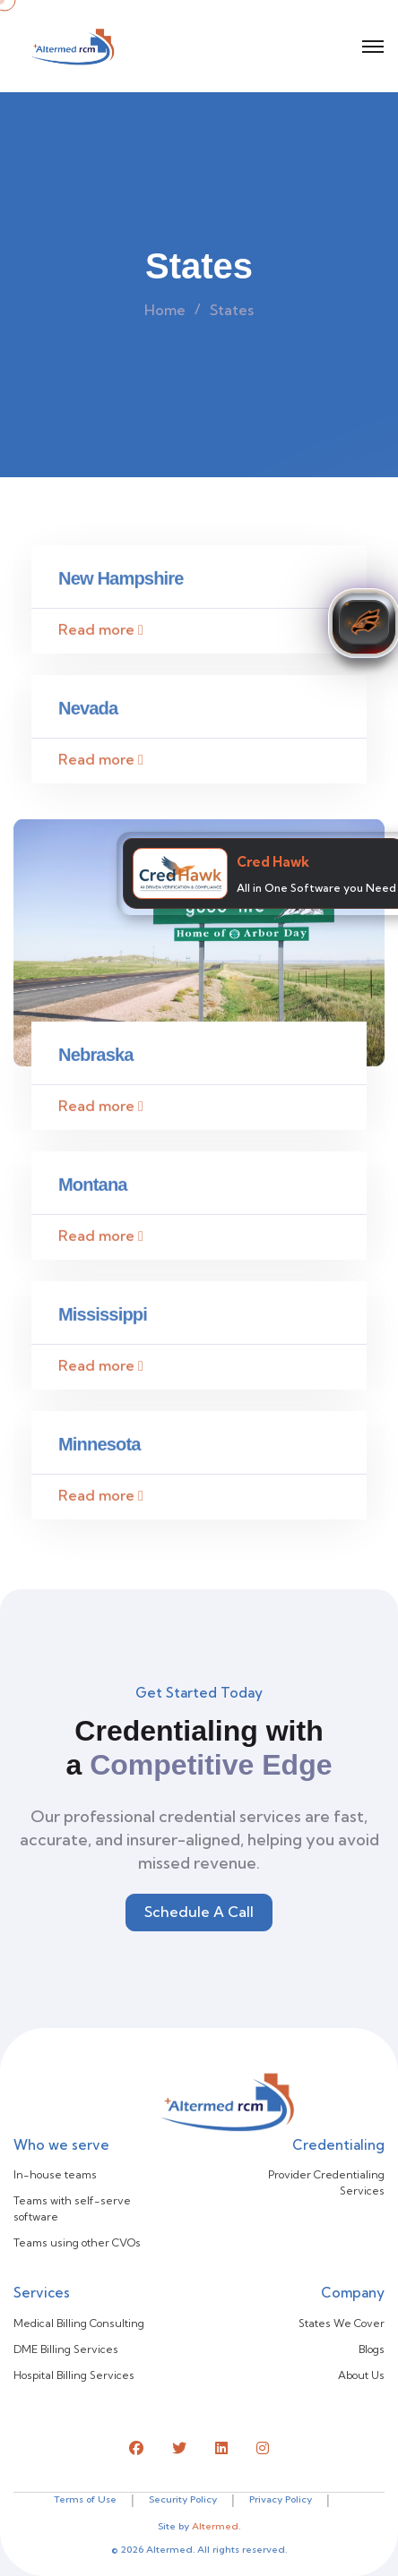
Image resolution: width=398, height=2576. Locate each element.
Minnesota (99, 1448)
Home (165, 310)
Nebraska (96, 1058)
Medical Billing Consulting (78, 2323)
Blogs (372, 2349)
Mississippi (102, 1318)
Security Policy (183, 2499)
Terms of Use (85, 2499)
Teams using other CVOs (77, 2242)
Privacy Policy (280, 2499)
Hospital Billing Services (73, 2375)
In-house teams (55, 2174)
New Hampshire (121, 583)
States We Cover (341, 2323)
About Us (361, 2375)
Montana (92, 1188)
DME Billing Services (65, 2349)
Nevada (87, 713)
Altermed (215, 2526)
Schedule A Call (199, 1912)
